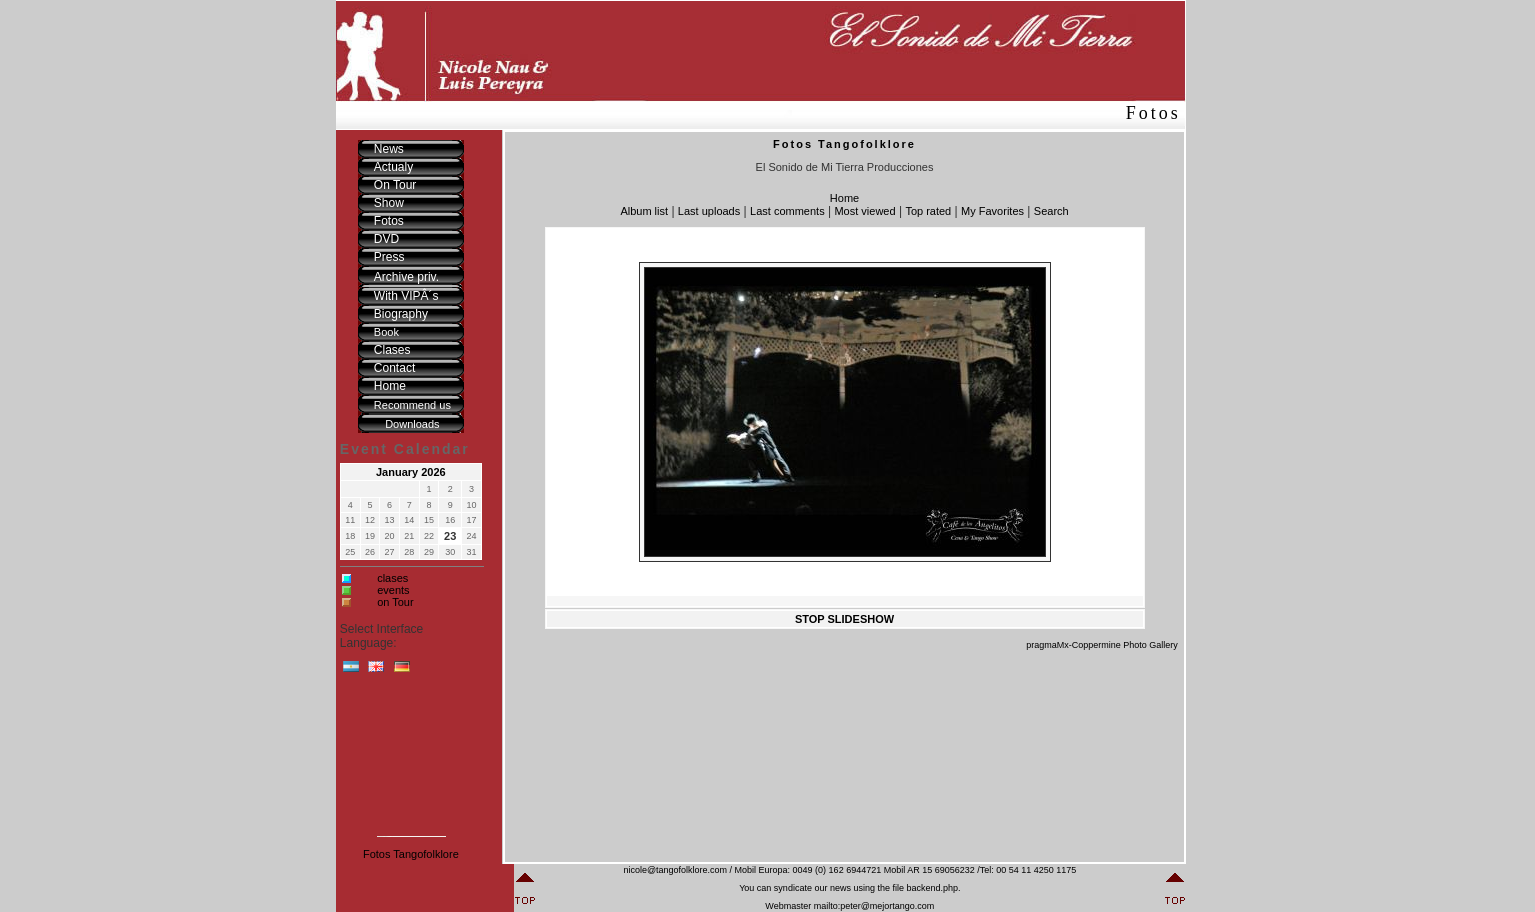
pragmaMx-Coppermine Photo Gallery (1102, 645)
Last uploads (709, 211)
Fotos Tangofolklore (411, 854)
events (393, 590)
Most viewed (864, 211)
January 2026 (411, 472)
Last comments (787, 211)
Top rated (928, 211)
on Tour (395, 602)
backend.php (932, 888)
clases (392, 578)
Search (1051, 211)
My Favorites (992, 211)
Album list (644, 211)
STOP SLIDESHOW (844, 619)
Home (844, 198)
